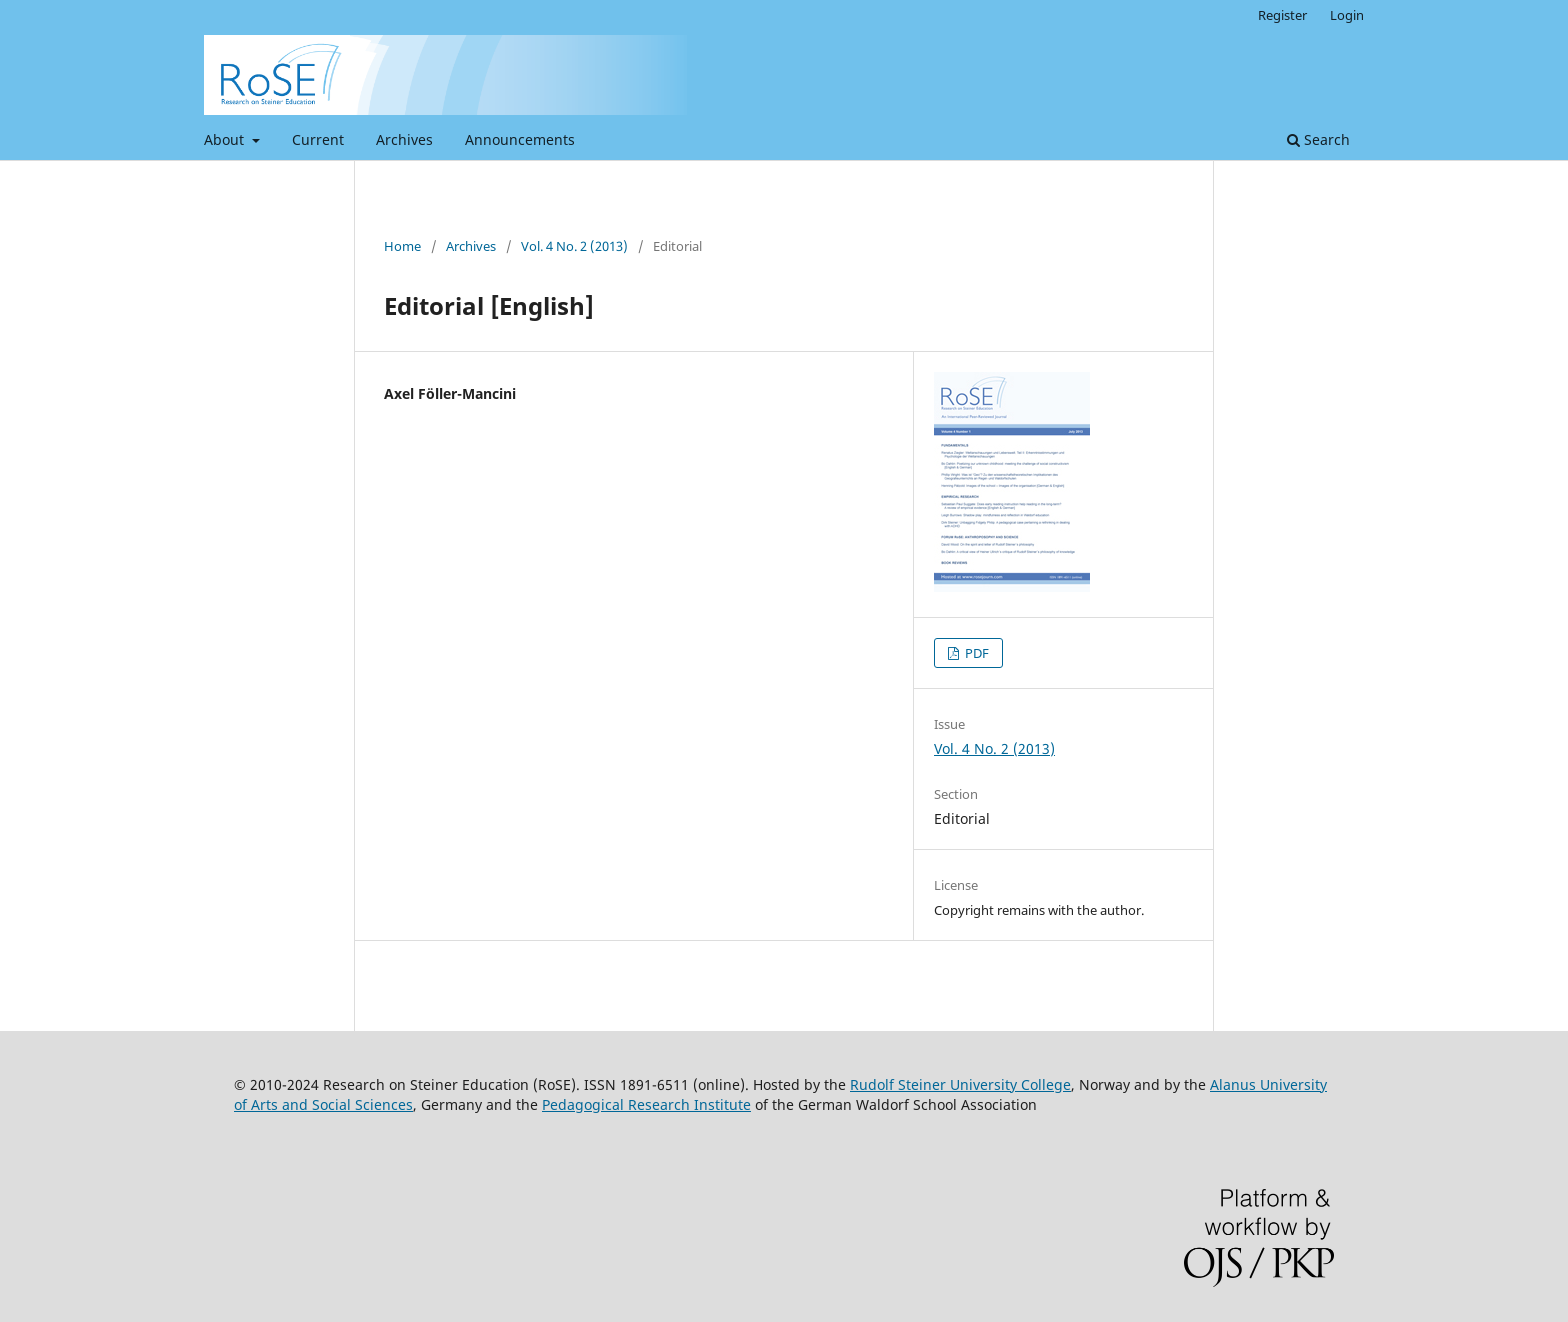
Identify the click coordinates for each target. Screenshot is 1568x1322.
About (226, 139)
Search (1318, 139)
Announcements (520, 139)
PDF (975, 653)
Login (1347, 15)
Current (318, 139)
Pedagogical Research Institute (646, 1104)
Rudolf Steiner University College (960, 1084)
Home (402, 246)
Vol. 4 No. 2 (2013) (574, 246)
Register (1282, 15)
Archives (404, 139)
